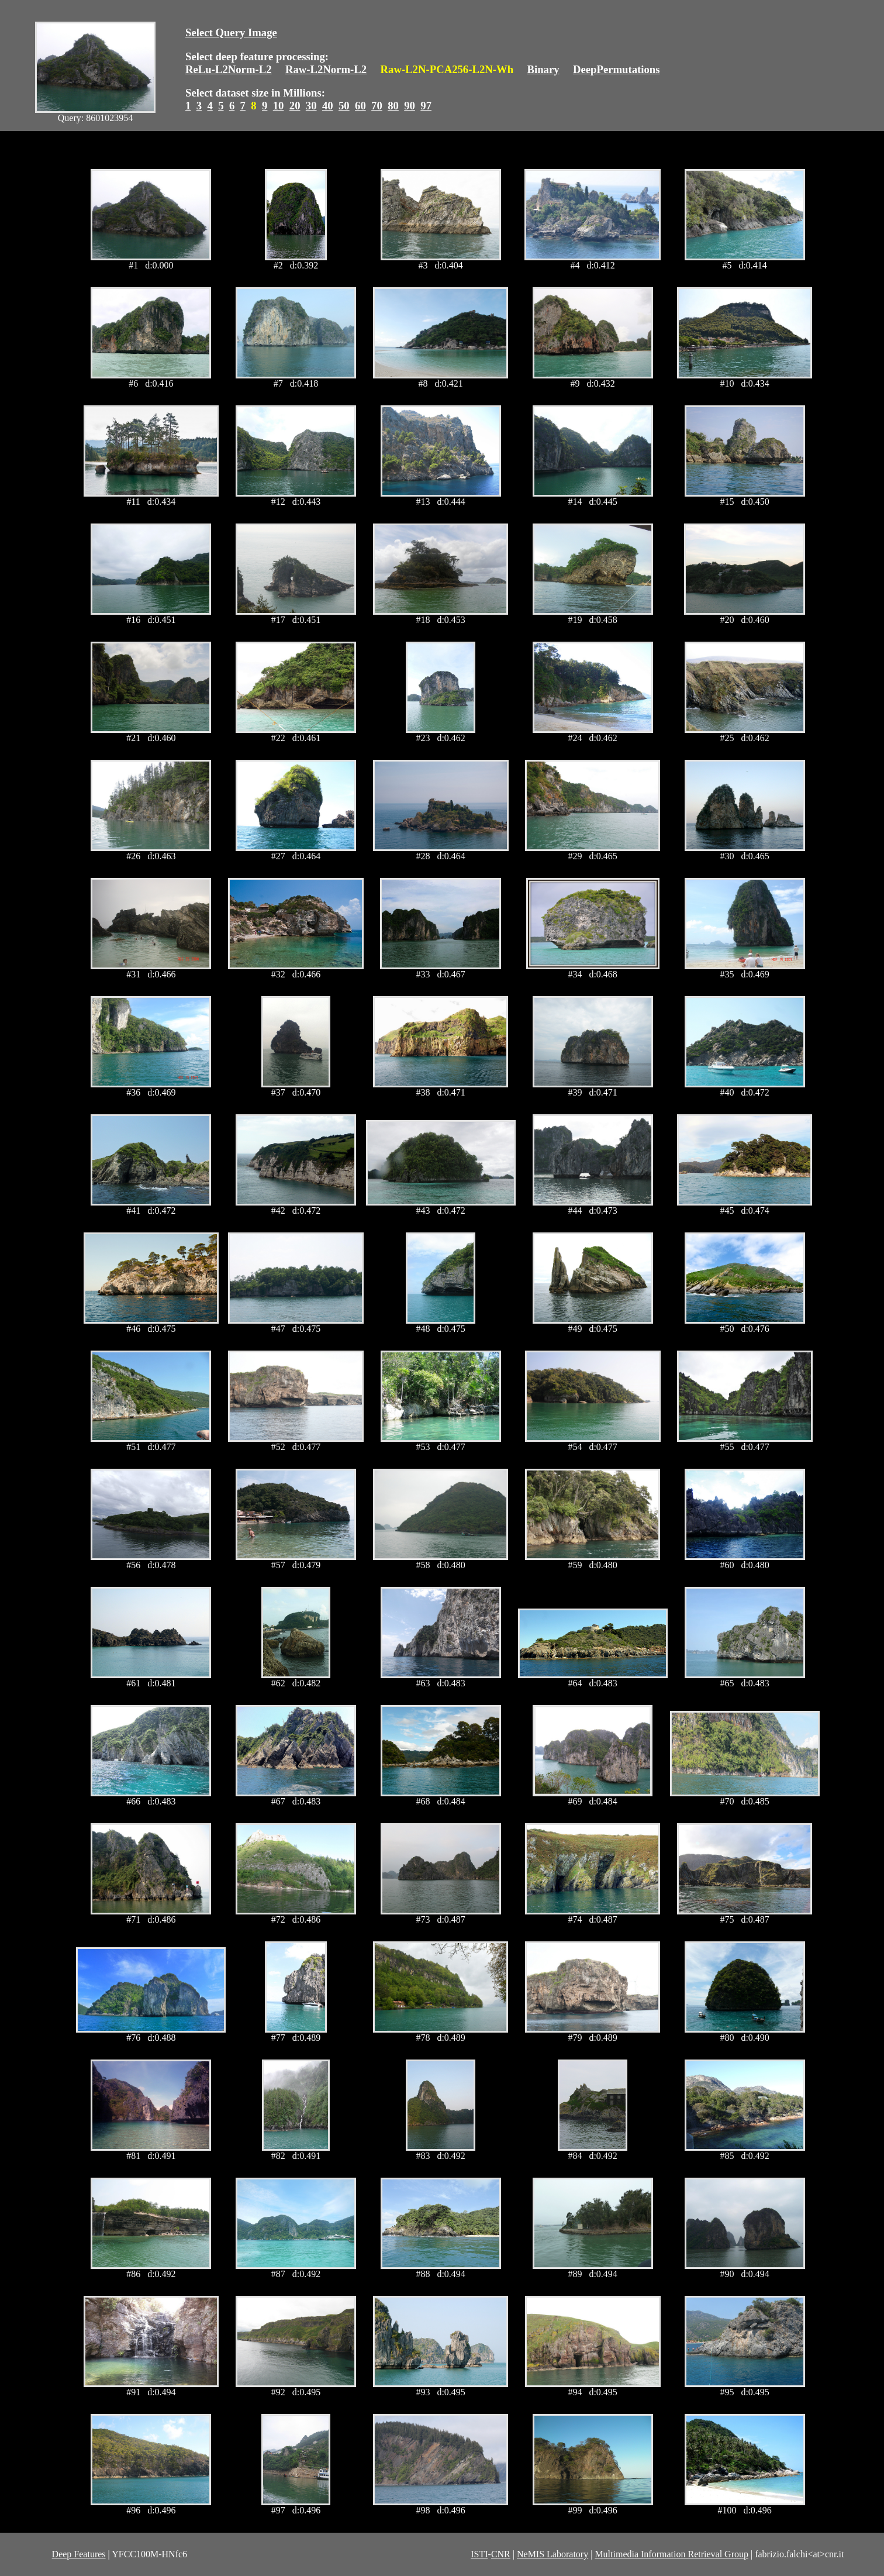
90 (409, 105)
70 (376, 105)
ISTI (479, 2554)
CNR (500, 2554)
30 (311, 105)
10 (278, 105)
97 (425, 105)
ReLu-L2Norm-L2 (228, 69)
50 (344, 105)
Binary (543, 69)
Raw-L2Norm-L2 (326, 69)
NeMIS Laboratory (552, 2554)
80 (393, 105)
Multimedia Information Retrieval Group (671, 2554)
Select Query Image (231, 32)
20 (295, 105)
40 (327, 105)
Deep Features (79, 2554)
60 (360, 105)
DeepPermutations (616, 69)
